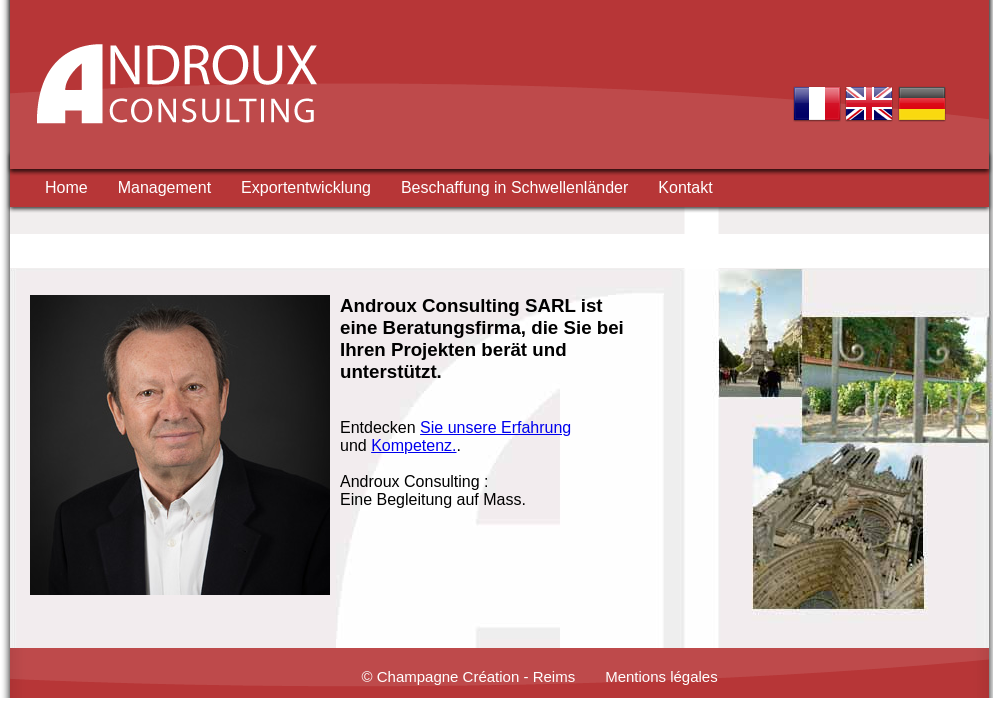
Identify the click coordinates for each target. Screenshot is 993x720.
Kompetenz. (413, 445)
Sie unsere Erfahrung (495, 427)
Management (164, 187)
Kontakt (685, 187)
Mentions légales (661, 676)
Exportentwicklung (306, 187)
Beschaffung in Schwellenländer (514, 187)
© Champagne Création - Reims (469, 676)
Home (66, 187)
